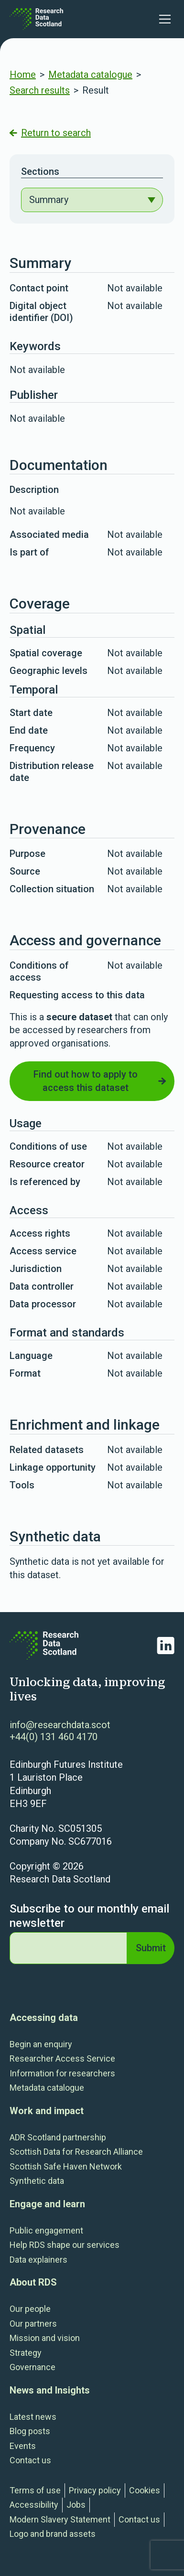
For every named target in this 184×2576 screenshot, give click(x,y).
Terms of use (35, 2490)
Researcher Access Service (62, 2058)
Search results (40, 90)
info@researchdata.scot (60, 1725)
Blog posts (30, 2431)
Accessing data (44, 2017)
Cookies (144, 2490)
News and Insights (50, 2390)
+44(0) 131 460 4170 (53, 1736)
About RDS (33, 2282)
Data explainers (38, 2260)
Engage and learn (47, 2204)
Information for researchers (62, 2073)
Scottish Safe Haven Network (66, 2166)
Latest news (33, 2417)
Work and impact (47, 2110)
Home (23, 74)
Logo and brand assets (53, 2534)
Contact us (30, 2460)
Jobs (76, 2505)
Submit (151, 1948)
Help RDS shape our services (64, 2245)
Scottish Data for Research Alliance (76, 2152)
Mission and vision (45, 2338)
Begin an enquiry (41, 2044)
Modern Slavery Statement (60, 2519)
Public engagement (46, 2230)
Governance (32, 2367)
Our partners (33, 2324)
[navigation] (92, 200)
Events (23, 2446)
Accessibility (34, 2505)
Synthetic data (37, 2181)
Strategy (26, 2353)
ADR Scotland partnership (58, 2137)
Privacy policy (95, 2490)
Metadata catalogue (90, 74)
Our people (30, 2309)
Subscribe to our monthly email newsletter (89, 1916)
